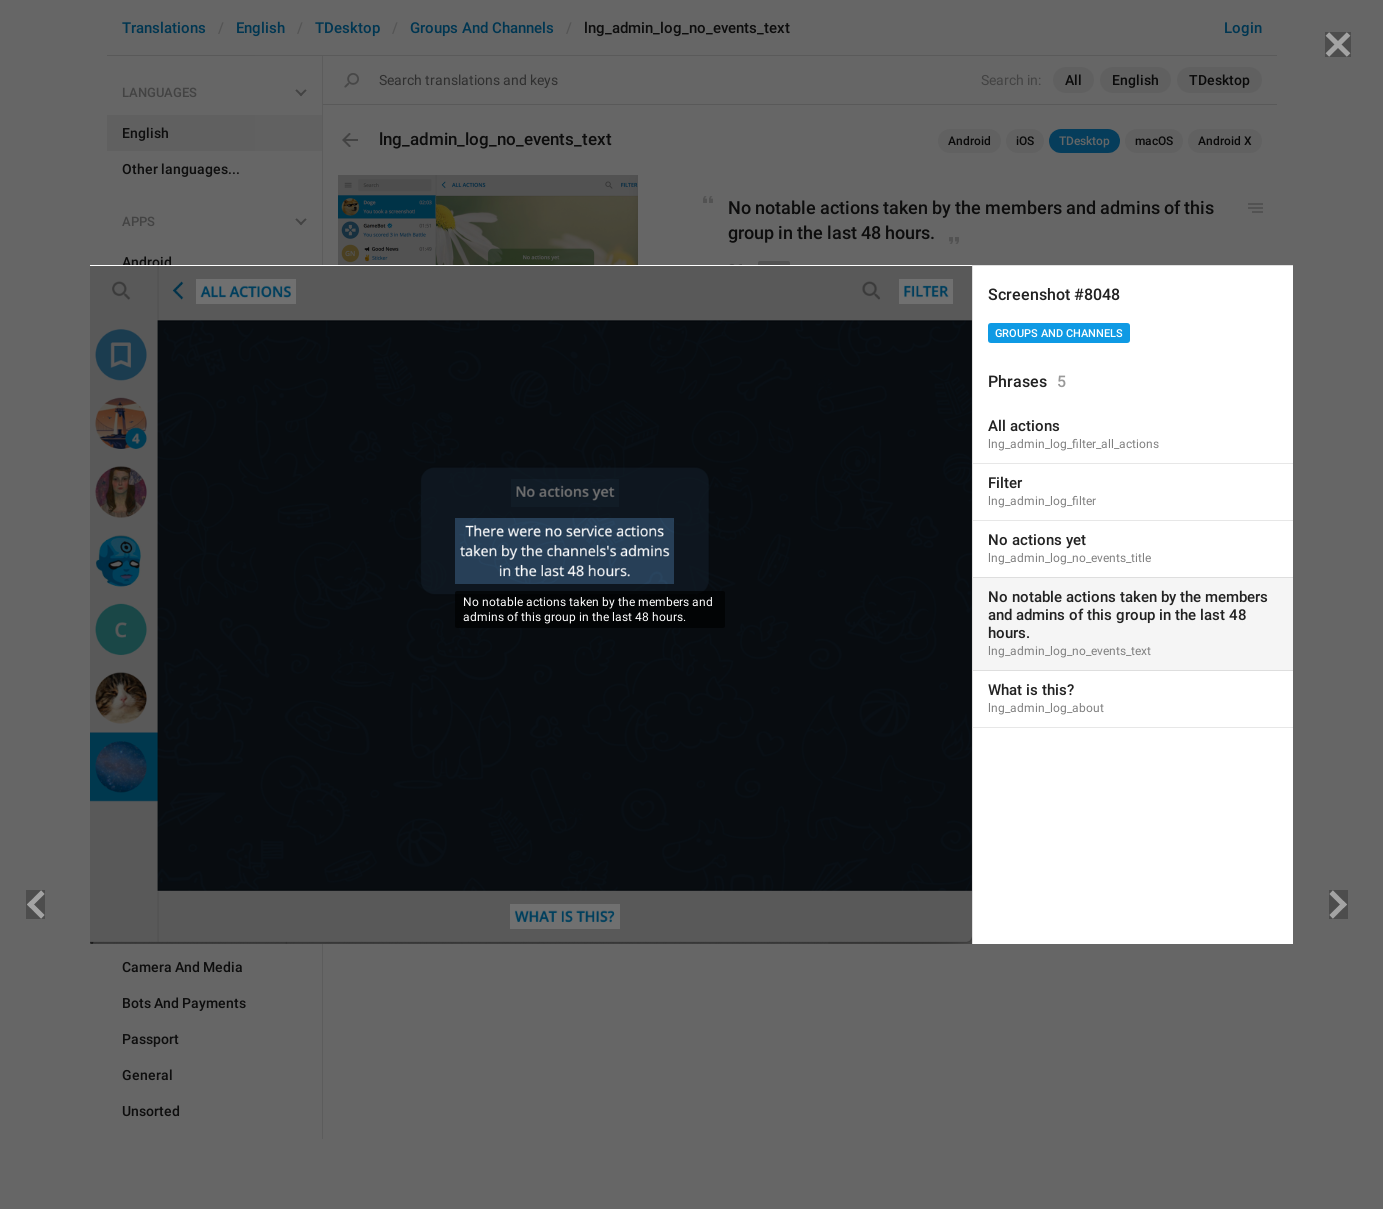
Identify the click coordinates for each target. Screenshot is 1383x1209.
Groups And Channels (1059, 333)
